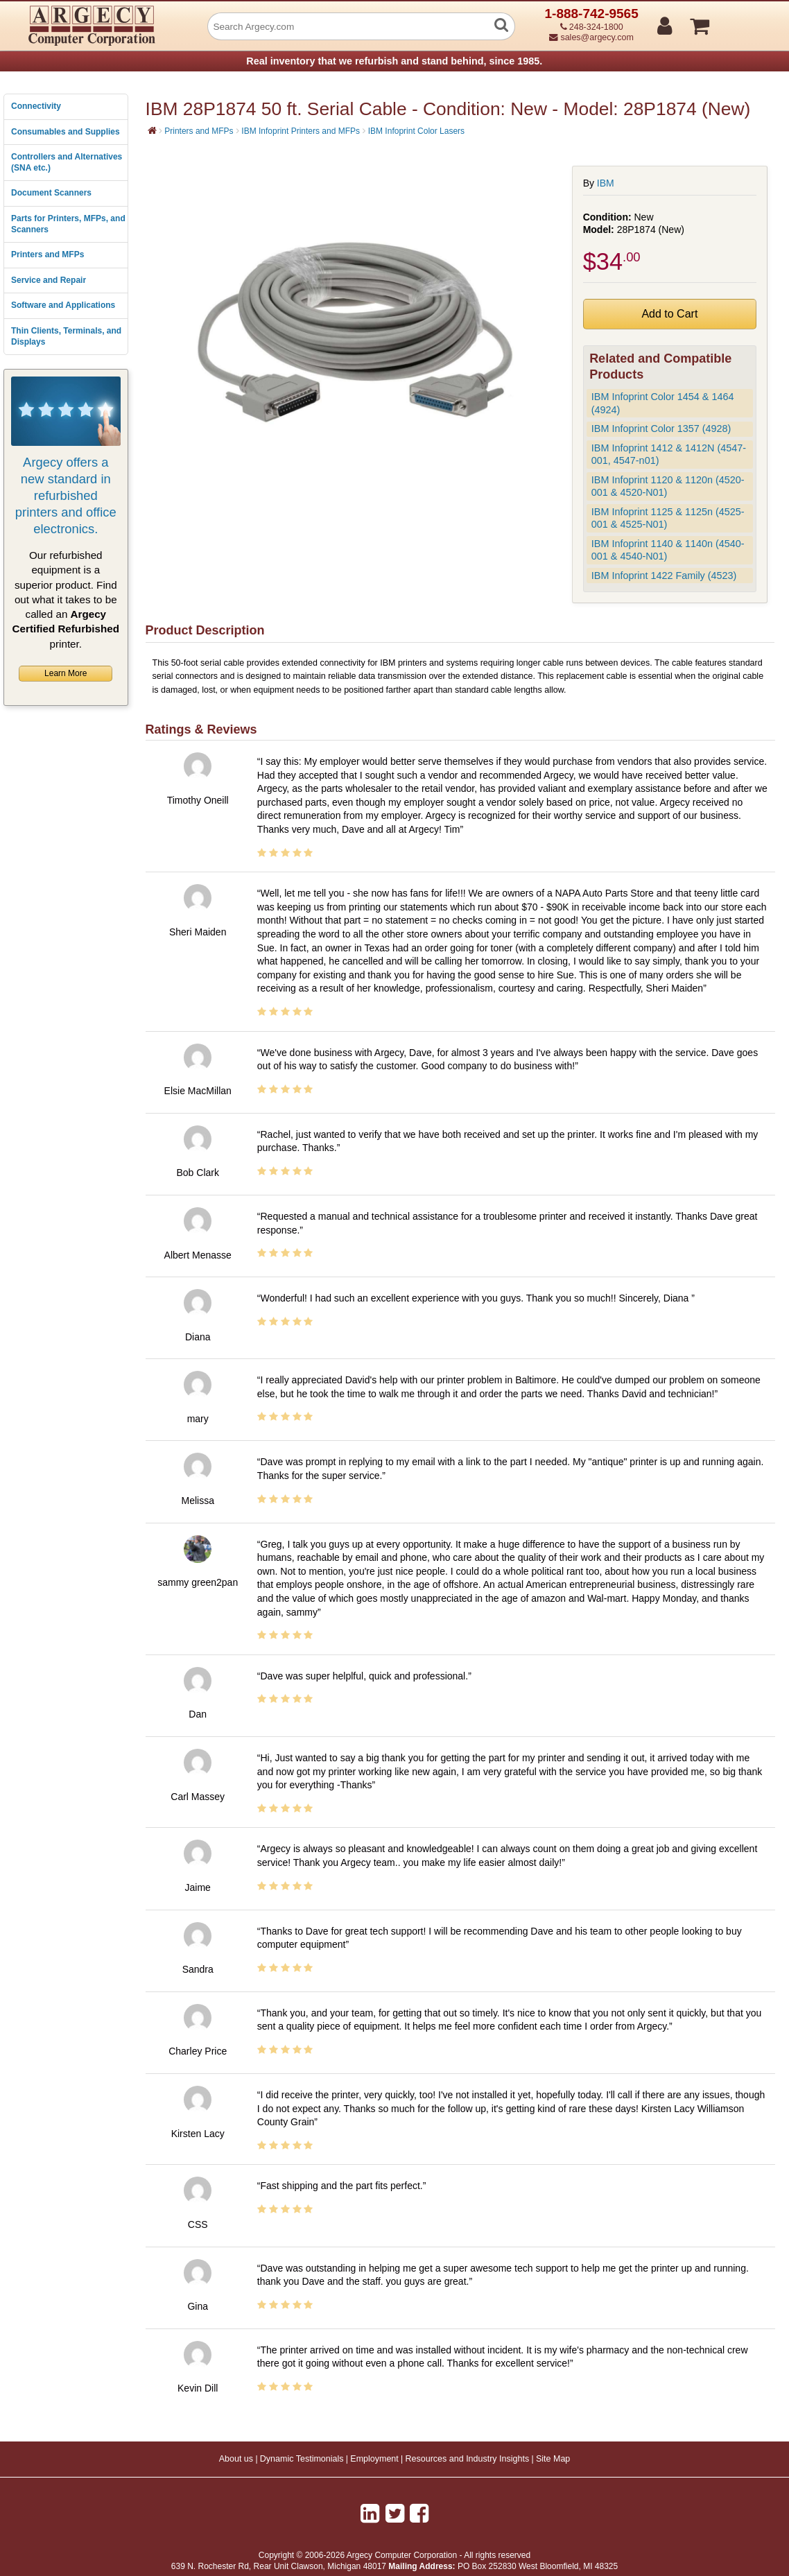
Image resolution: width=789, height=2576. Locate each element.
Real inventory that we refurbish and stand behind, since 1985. (394, 61)
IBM (605, 183)
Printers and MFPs (47, 254)
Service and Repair (48, 280)
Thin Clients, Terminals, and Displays (66, 336)
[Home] (152, 130)
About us (236, 2459)
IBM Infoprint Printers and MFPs (300, 131)
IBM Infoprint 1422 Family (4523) (664, 575)
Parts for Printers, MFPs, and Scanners (68, 224)
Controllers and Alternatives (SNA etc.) (66, 162)
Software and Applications (63, 305)
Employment (374, 2459)
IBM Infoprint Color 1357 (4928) (661, 428)
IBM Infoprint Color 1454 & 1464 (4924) (662, 403)
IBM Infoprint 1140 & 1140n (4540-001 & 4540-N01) (668, 550)
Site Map (553, 2459)
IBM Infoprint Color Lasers (416, 131)
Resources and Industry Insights (468, 2459)
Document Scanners (51, 193)
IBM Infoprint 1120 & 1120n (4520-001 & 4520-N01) (668, 486)
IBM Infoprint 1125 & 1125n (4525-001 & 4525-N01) (668, 518)
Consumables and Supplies (65, 132)
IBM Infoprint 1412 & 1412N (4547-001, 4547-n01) (668, 454)
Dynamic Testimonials (302, 2459)
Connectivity (36, 106)
